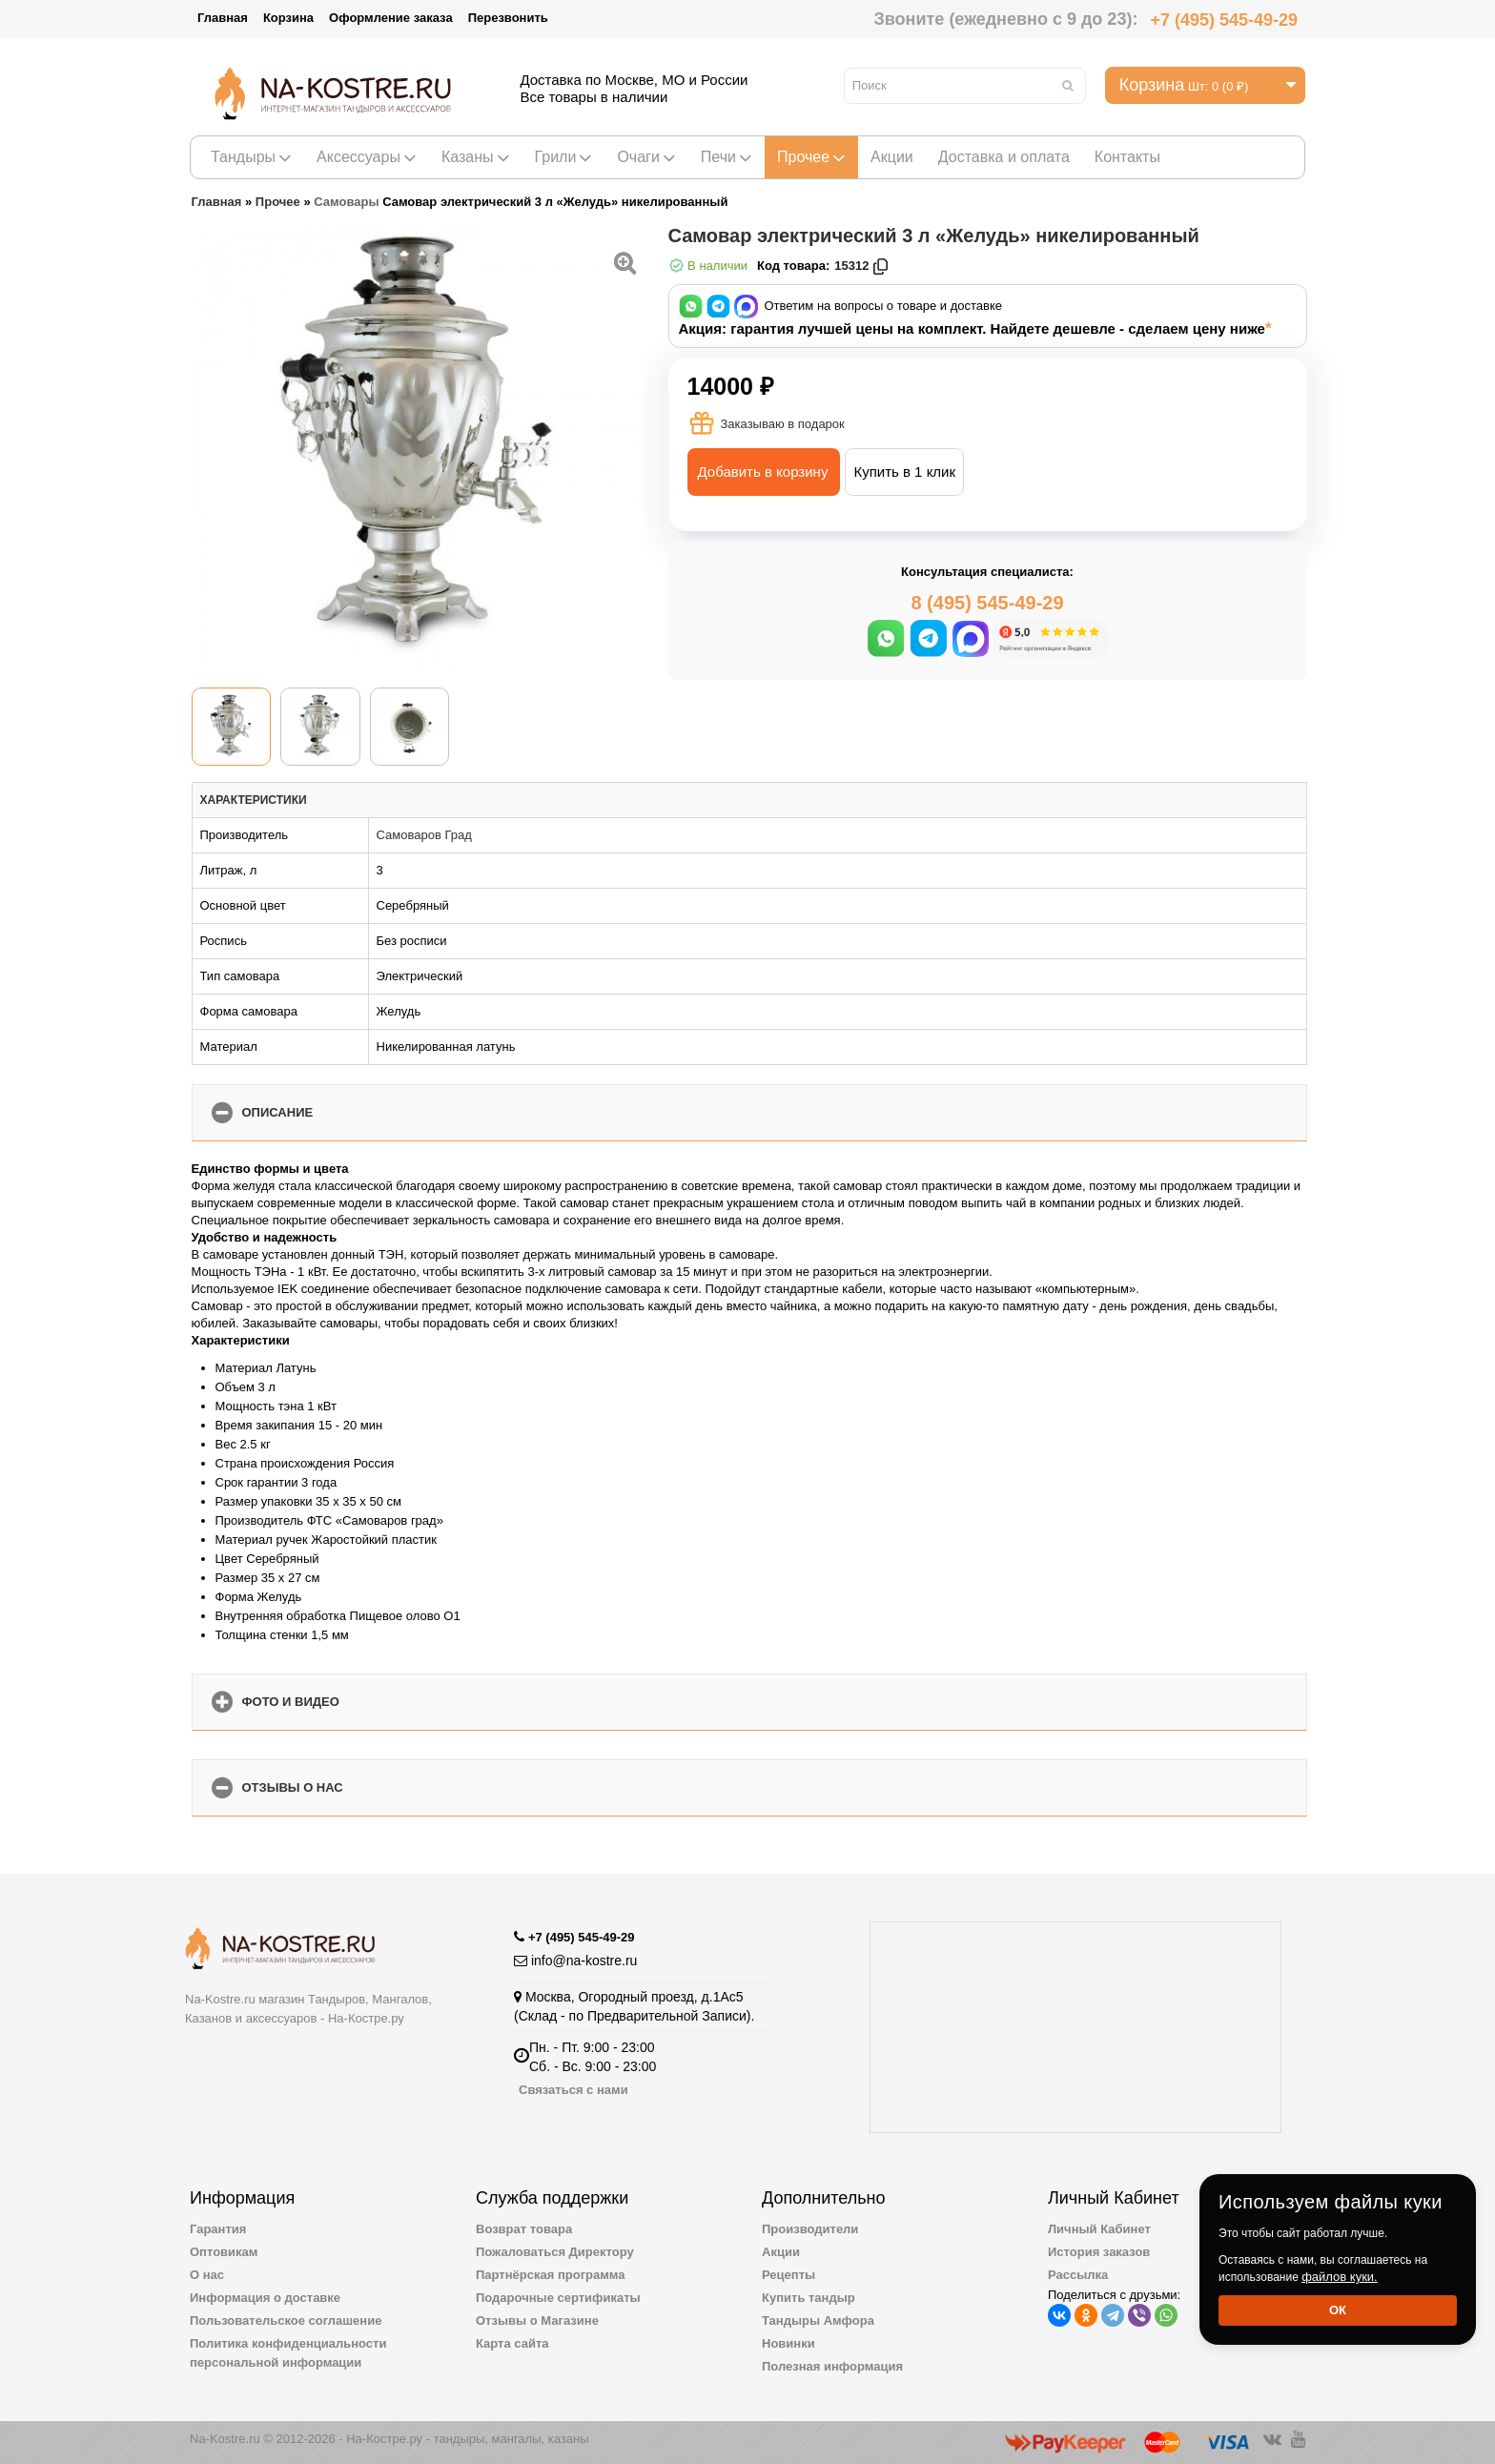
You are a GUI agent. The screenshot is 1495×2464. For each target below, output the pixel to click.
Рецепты (788, 2275)
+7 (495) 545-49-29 (1224, 20)
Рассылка (1078, 2275)
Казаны (475, 157)
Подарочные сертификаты (558, 2297)
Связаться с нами (573, 2090)
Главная (222, 17)
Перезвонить (508, 17)
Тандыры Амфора (818, 2320)
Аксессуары (367, 157)
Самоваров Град (424, 835)
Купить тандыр (808, 2297)
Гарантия (218, 2229)
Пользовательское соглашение (285, 2320)
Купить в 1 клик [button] (904, 471)
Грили (564, 157)
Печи (726, 157)
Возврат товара (524, 2229)
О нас (207, 2275)
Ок (1337, 2310)
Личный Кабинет (1099, 2229)
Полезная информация (832, 2366)
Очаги (646, 157)
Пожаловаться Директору (555, 2252)
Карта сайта (512, 2343)
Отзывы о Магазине (537, 2320)
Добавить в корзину (763, 471)
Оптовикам (223, 2252)
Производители (810, 2229)
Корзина (288, 17)
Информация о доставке (265, 2297)
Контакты (1127, 157)
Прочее (811, 157)
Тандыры (251, 157)
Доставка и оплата (1004, 157)
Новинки (788, 2343)
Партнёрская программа (550, 2275)
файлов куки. (1339, 2276)
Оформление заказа (391, 17)
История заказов (1099, 2252)
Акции (891, 157)
